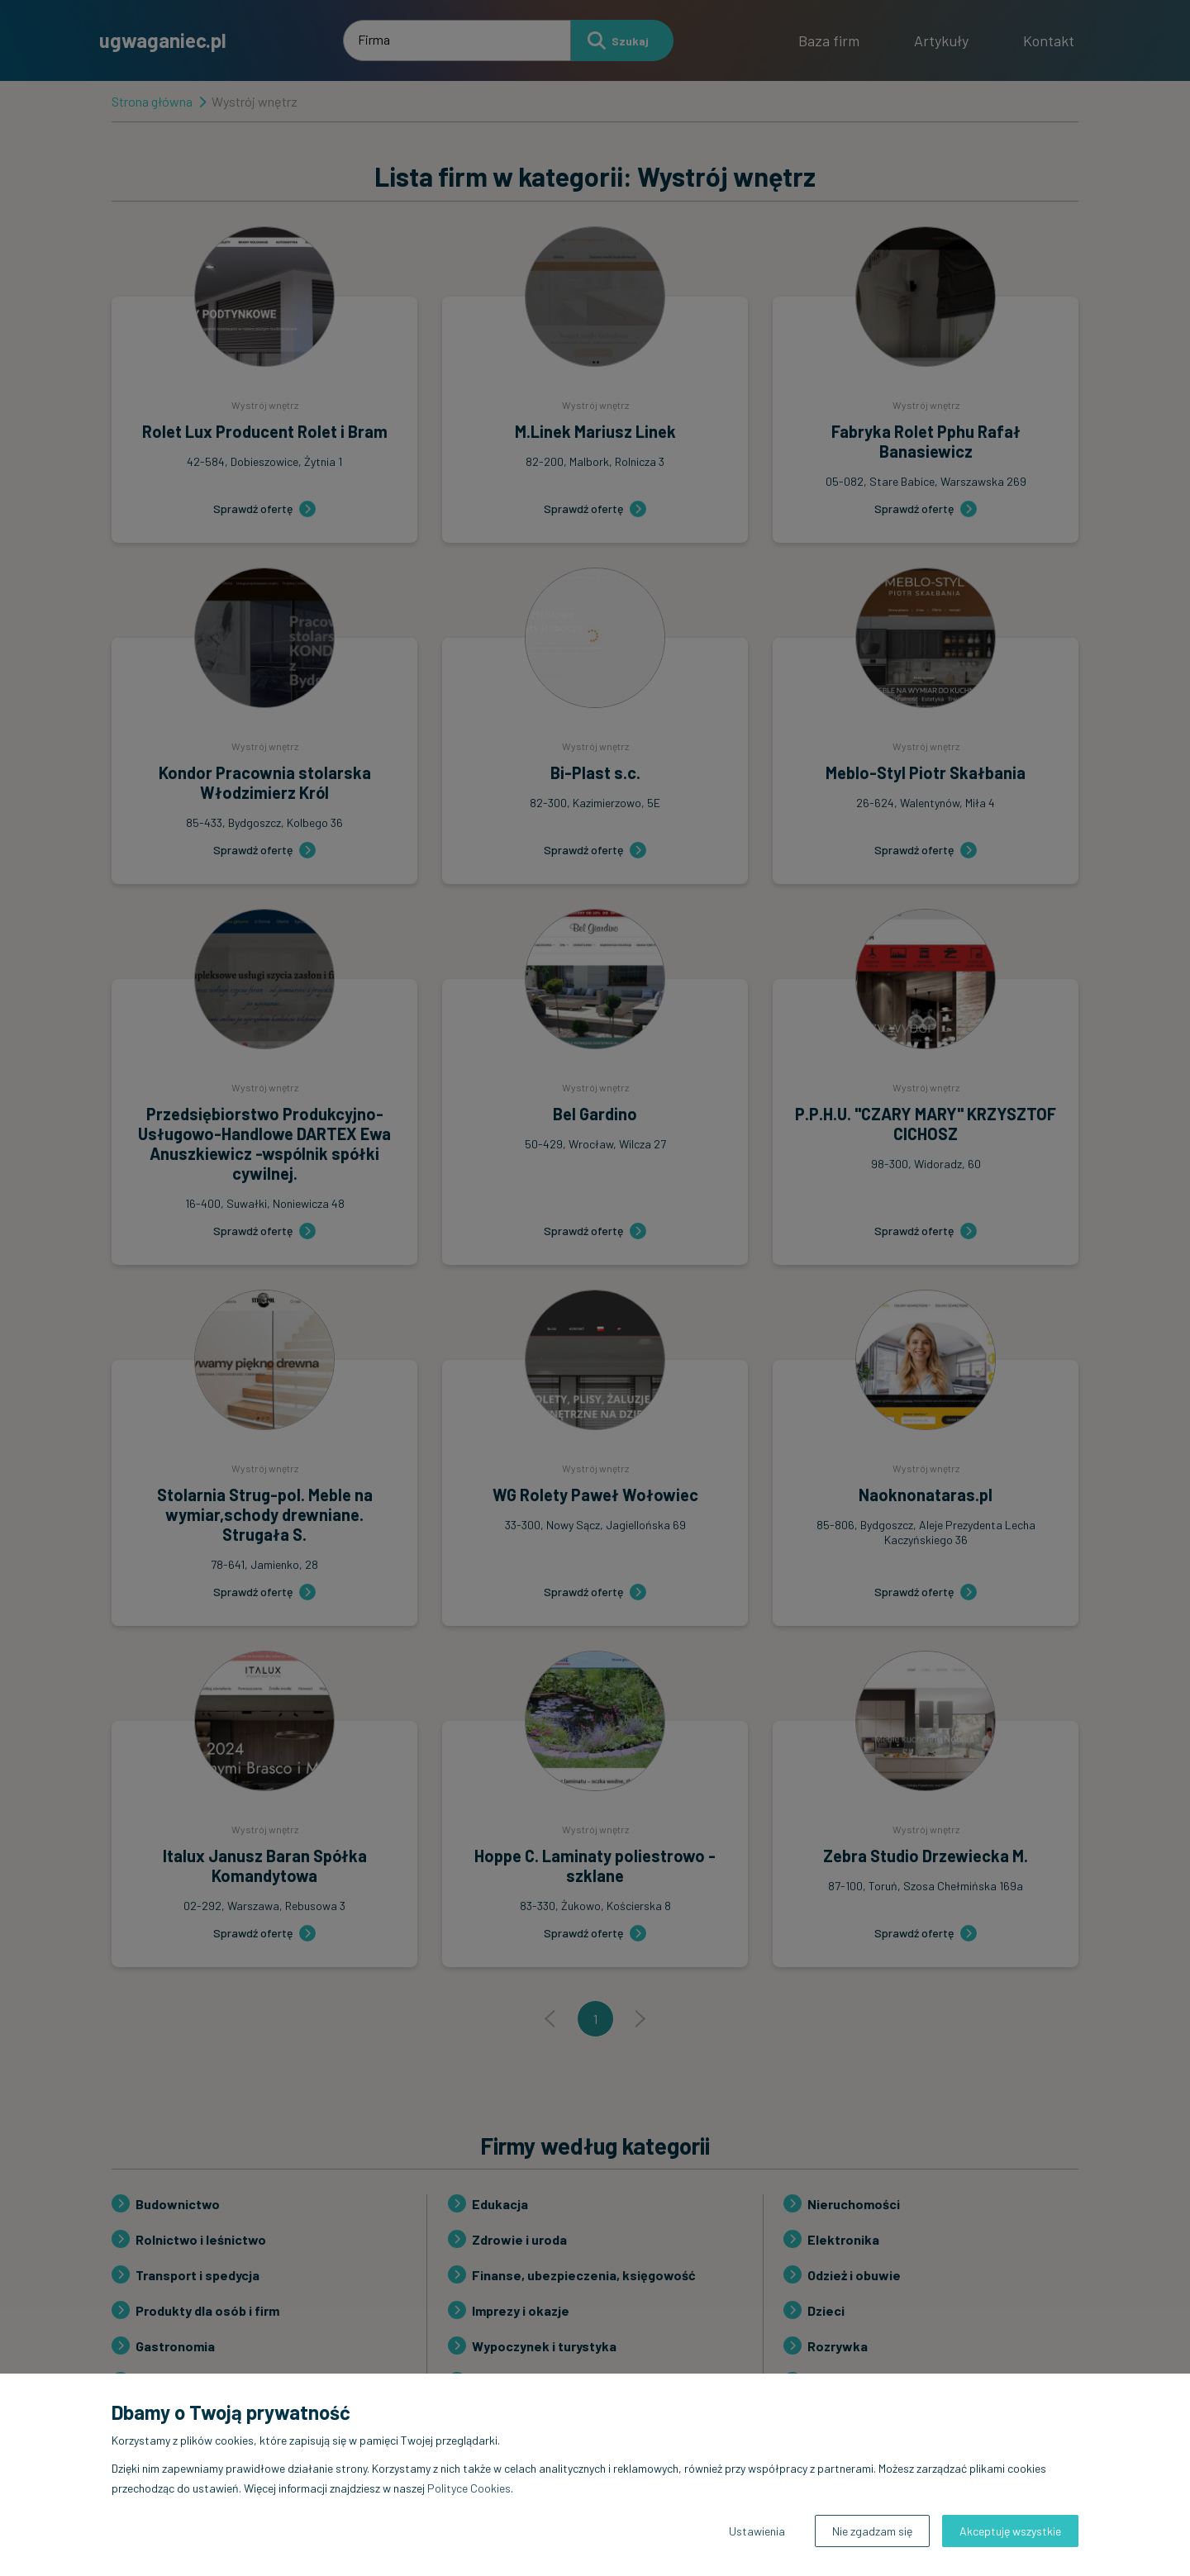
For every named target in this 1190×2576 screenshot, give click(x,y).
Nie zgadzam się (872, 2531)
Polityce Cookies (469, 2488)
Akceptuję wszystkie (1010, 2531)
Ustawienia (757, 2531)
